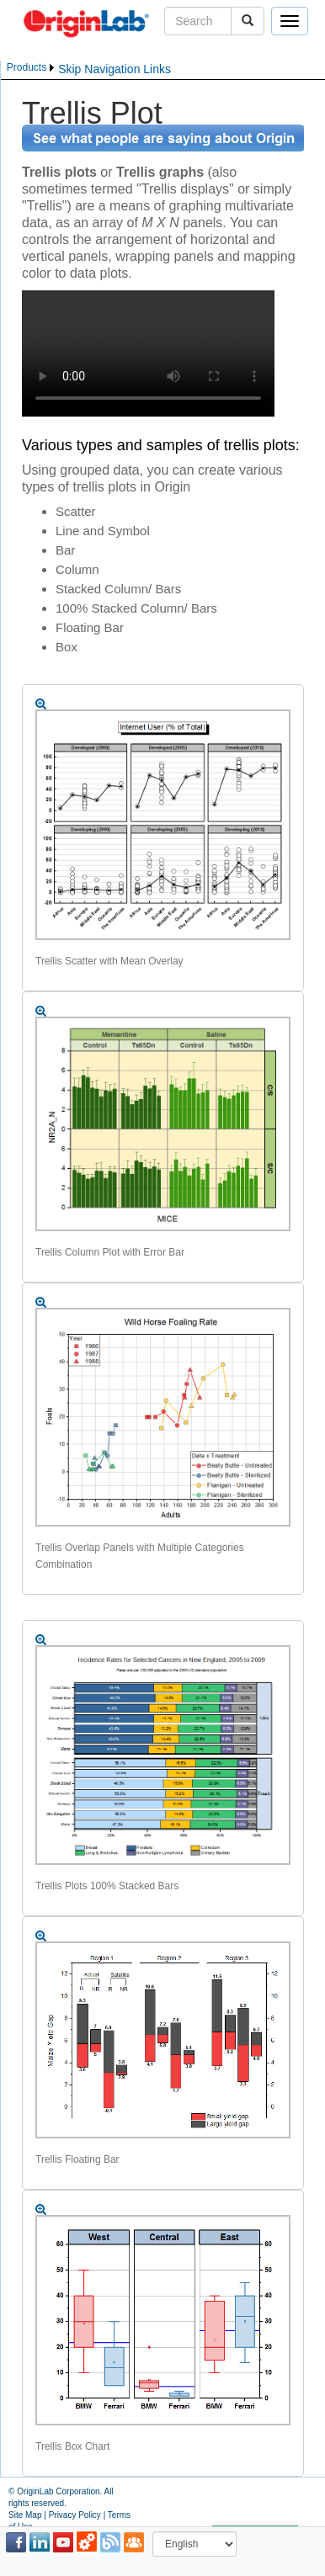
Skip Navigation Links (114, 69)
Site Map (24, 2515)
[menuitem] (31, 68)
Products (26, 67)
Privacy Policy (75, 2515)
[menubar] (31, 68)
